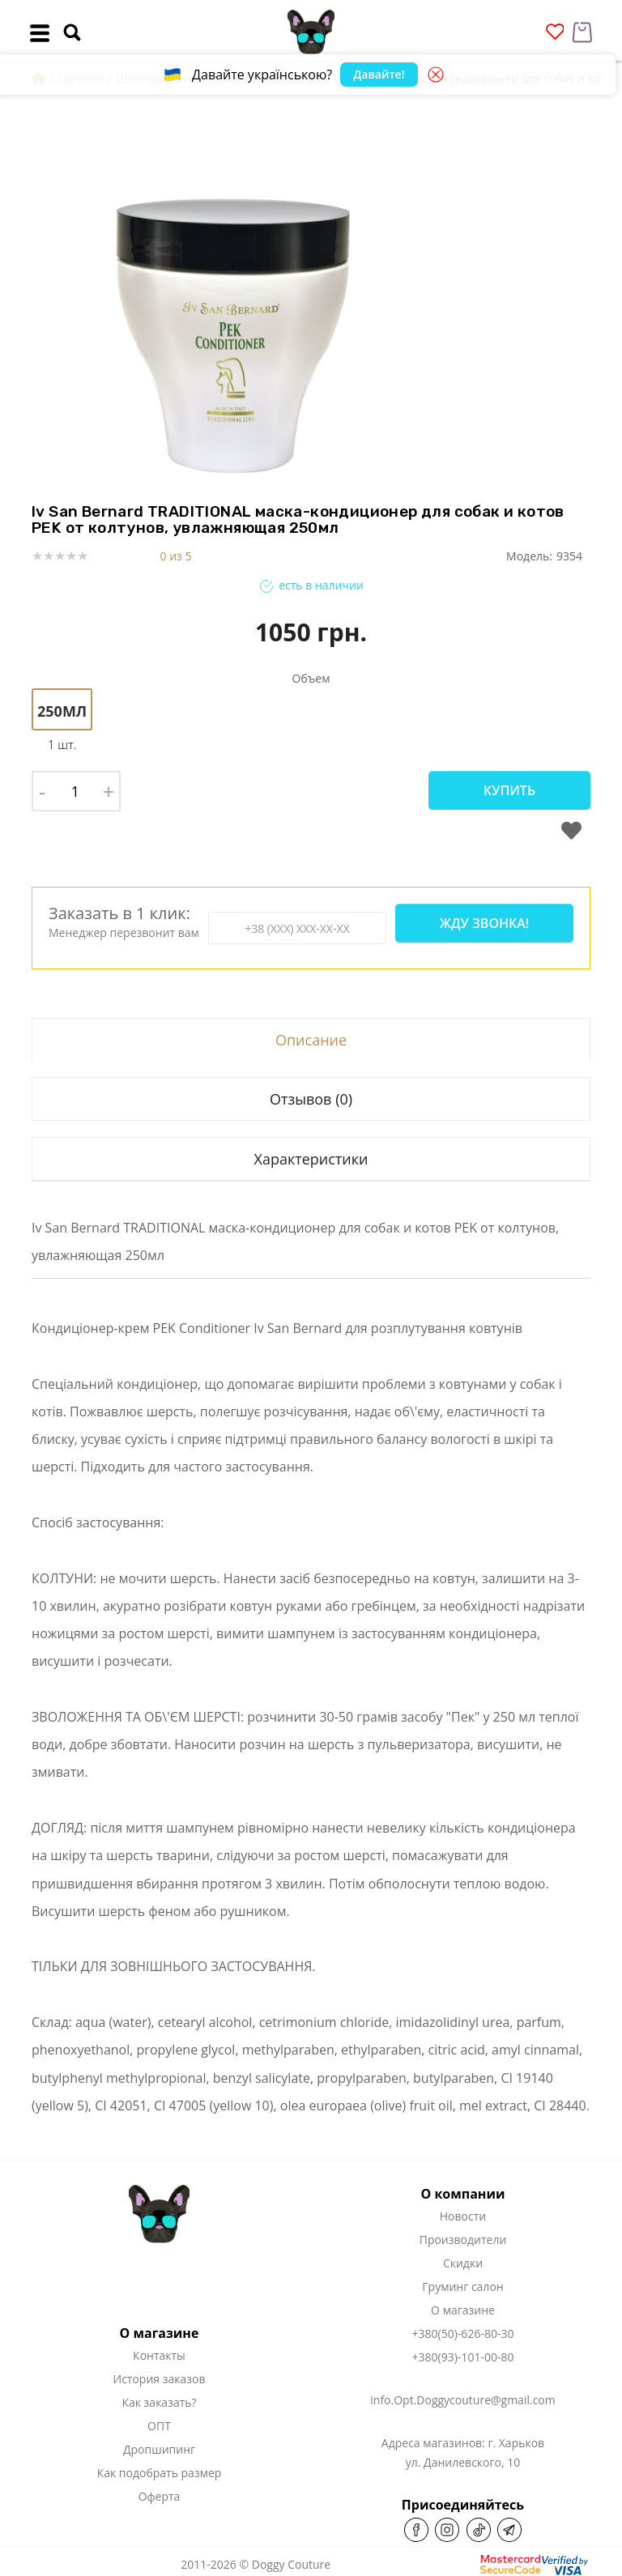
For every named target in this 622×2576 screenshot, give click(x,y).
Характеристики (310, 1159)
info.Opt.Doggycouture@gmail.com (462, 2400)
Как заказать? (158, 2402)
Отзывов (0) (311, 1099)
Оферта (159, 2496)
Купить (509, 790)
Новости (463, 2216)
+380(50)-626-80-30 (463, 2333)
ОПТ (159, 2425)
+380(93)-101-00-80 (463, 2357)
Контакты (159, 2355)
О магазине (463, 2310)
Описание (311, 1040)
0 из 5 (176, 556)
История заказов (159, 2379)
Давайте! (378, 74)
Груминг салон (462, 2286)
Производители (463, 2239)
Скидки (463, 2263)
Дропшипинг (159, 2449)
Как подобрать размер (159, 2472)
